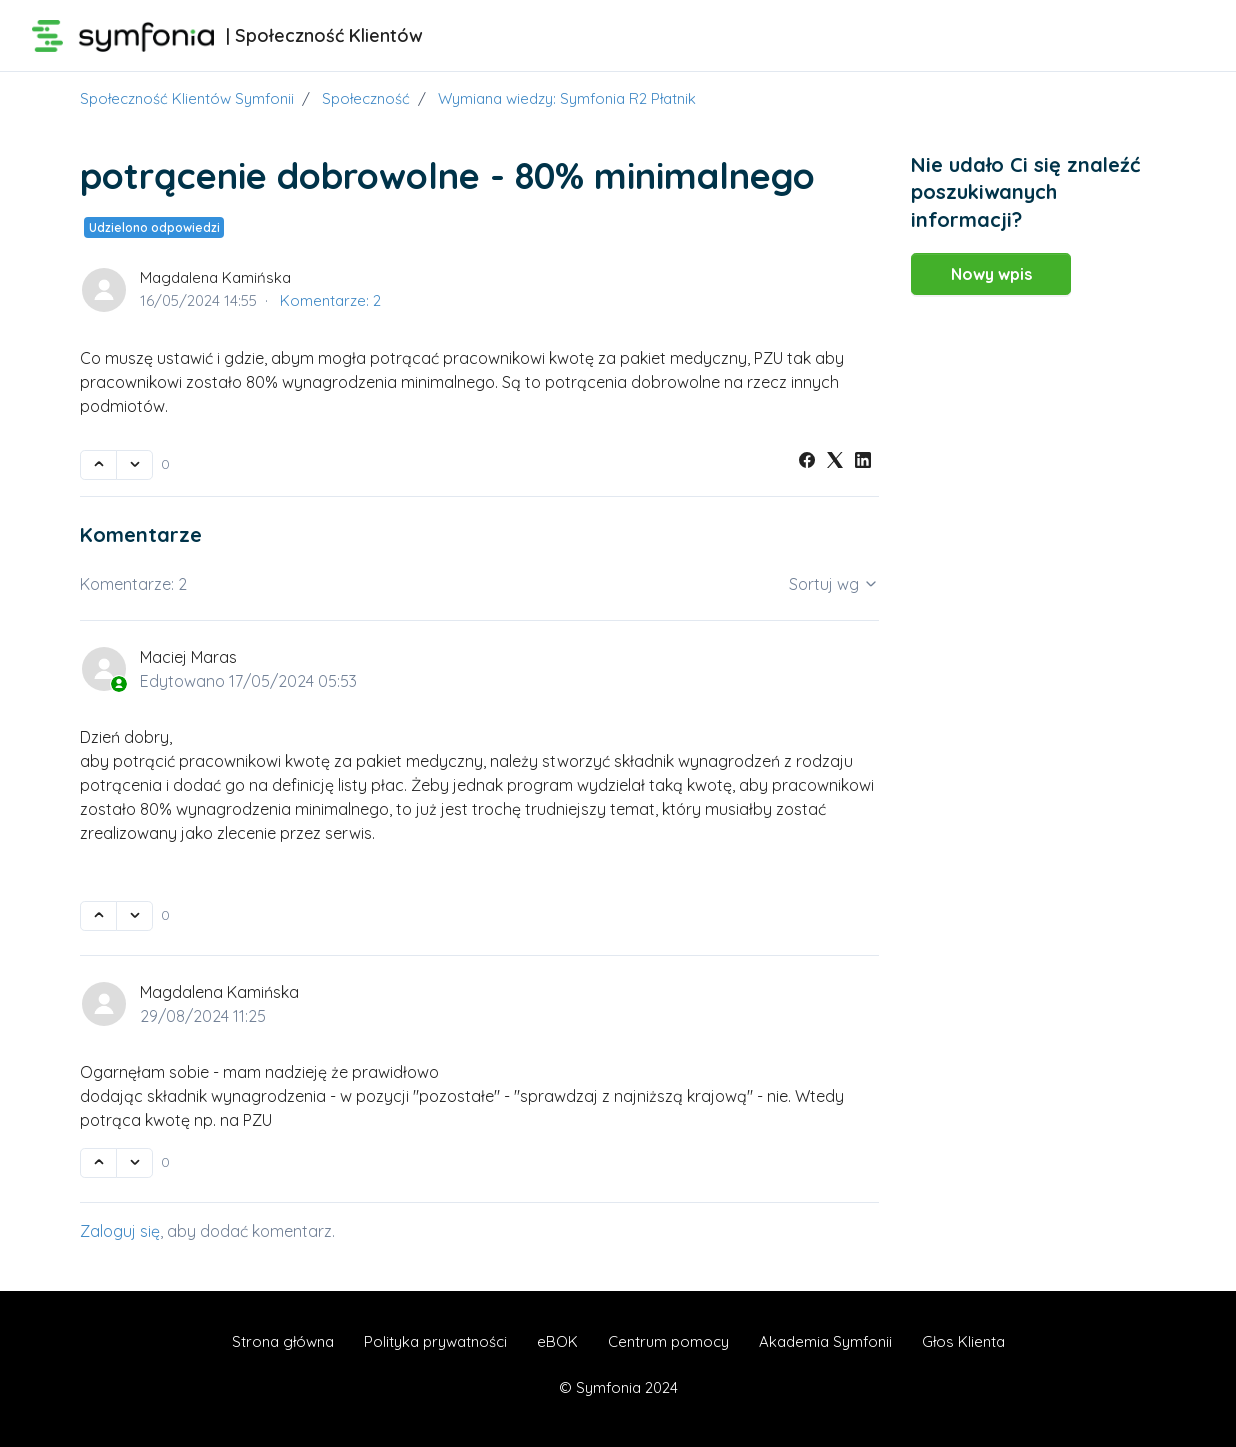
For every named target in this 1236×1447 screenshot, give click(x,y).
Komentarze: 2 (330, 300)
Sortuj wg (834, 584)
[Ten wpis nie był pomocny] (134, 465)
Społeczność (366, 98)
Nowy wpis (991, 274)
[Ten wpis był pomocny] (98, 465)
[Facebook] (807, 462)
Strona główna (283, 1341)
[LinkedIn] (863, 462)
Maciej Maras (188, 657)
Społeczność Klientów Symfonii (187, 98)
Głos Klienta (963, 1341)
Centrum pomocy (668, 1341)
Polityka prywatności (435, 1341)
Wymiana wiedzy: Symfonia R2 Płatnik (567, 98)
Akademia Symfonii (825, 1341)
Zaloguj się (120, 1231)
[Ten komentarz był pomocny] (98, 916)
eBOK (557, 1341)
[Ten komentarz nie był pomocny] (134, 916)
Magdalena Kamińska (215, 277)
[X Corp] (835, 462)
